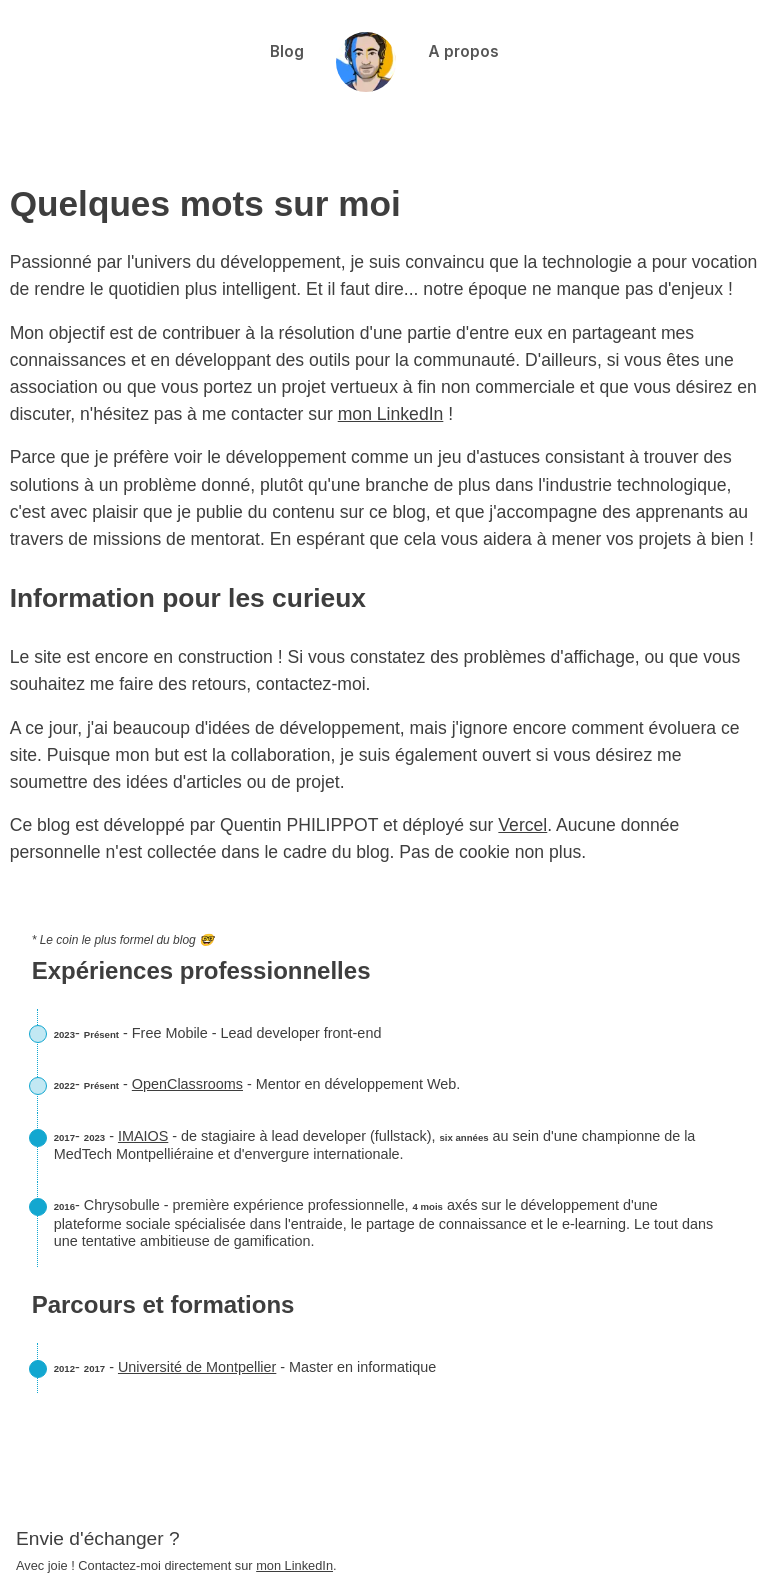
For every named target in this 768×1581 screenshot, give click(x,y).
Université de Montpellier (197, 1367)
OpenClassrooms (187, 1084)
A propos (463, 51)
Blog (287, 51)
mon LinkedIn (391, 414)
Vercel (522, 825)
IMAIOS (143, 1136)
